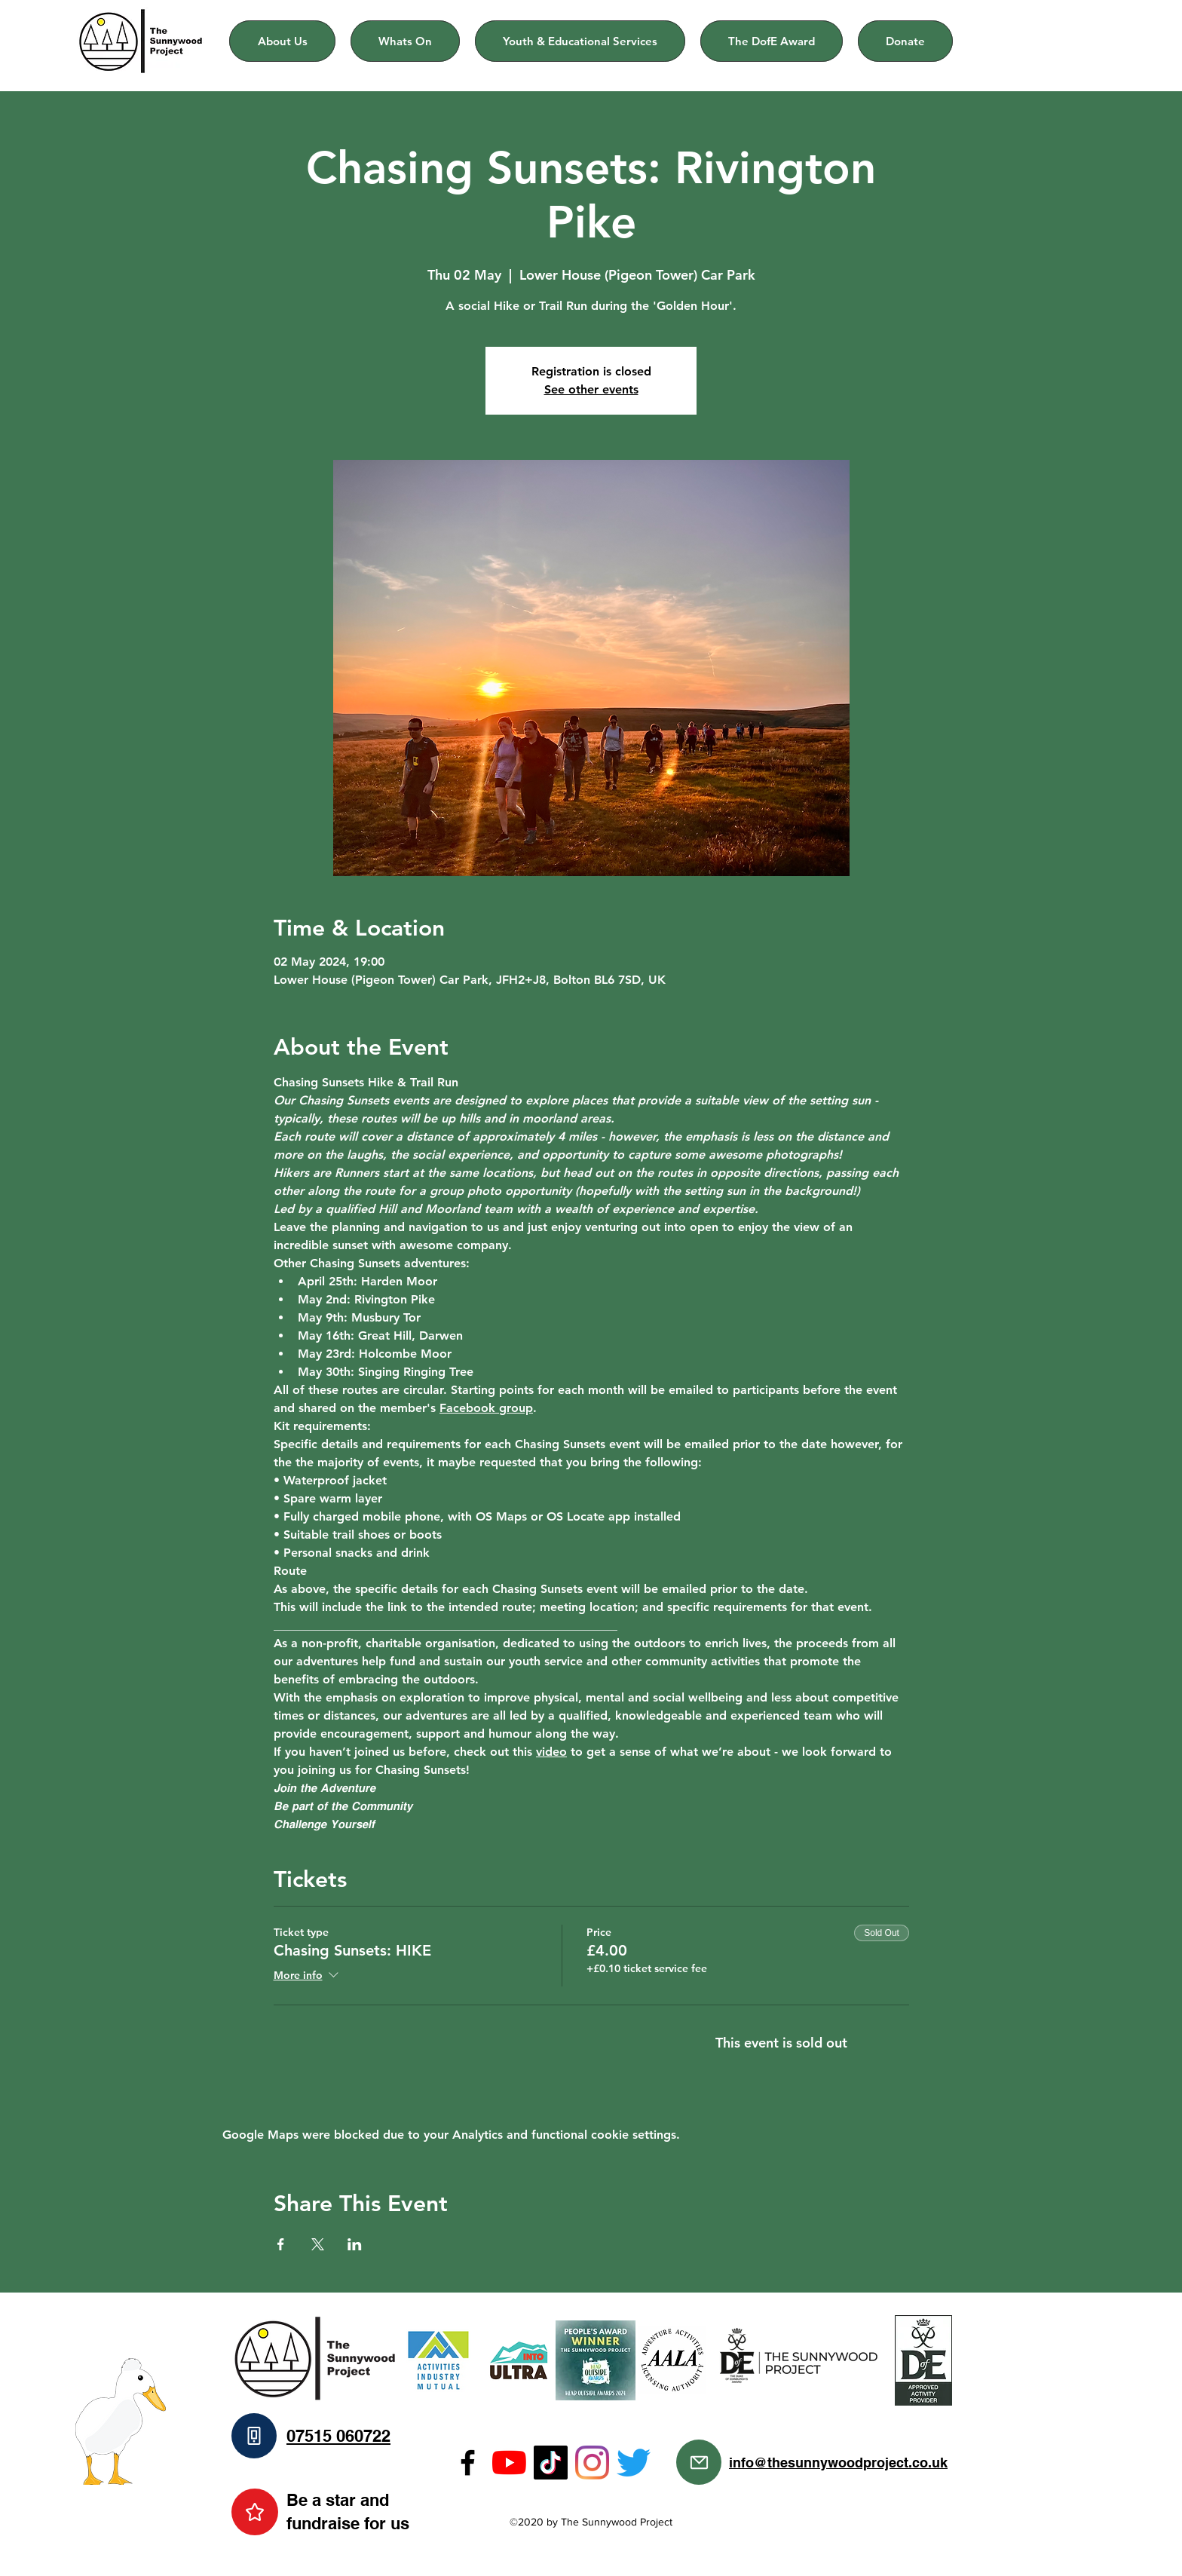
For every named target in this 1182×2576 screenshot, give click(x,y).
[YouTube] (509, 2463)
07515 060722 (338, 2436)
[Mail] (698, 2462)
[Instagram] (592, 2463)
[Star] (254, 2512)
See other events (591, 389)
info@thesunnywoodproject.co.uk (838, 2462)
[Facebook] (468, 2463)
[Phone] (254, 2435)
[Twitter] (634, 2463)
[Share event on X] (318, 2244)
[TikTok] (551, 2463)
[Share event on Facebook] (281, 2244)
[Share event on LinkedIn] (355, 2244)
